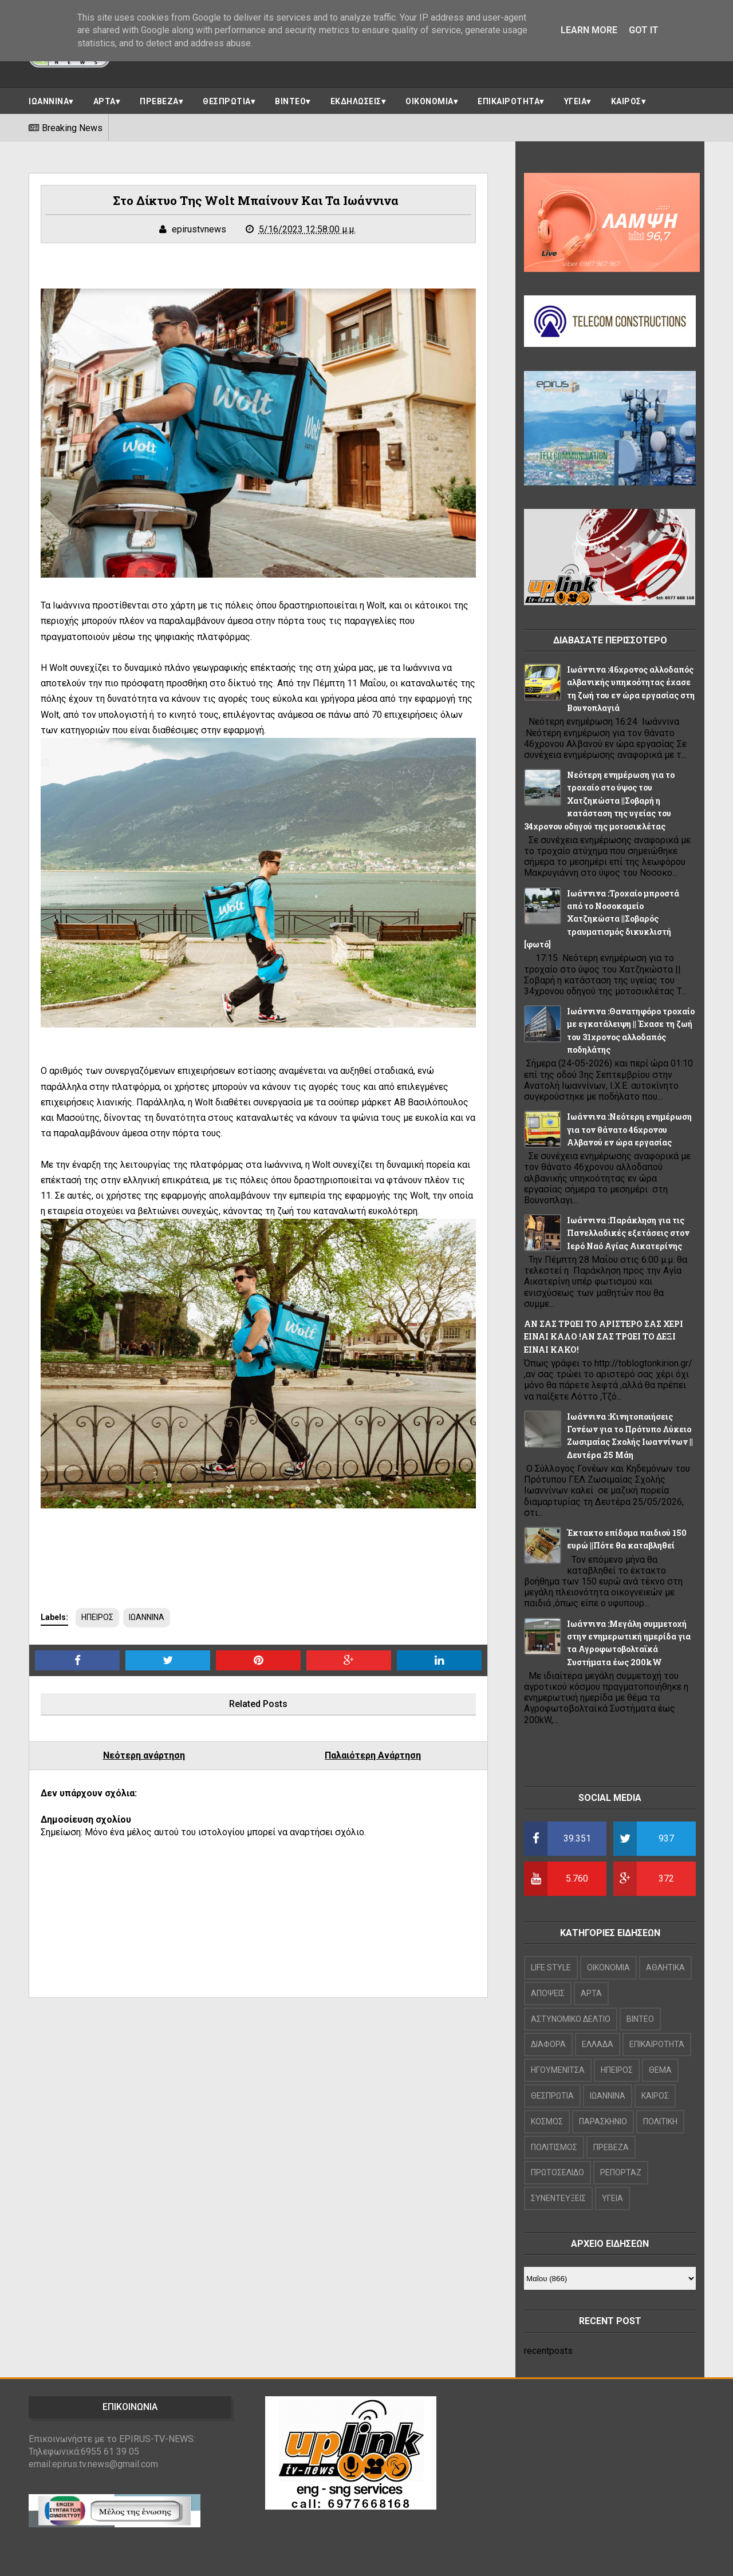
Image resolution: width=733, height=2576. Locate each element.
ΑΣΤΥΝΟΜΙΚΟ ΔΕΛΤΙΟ (570, 2019)
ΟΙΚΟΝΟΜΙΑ (429, 101)
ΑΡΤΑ (104, 101)
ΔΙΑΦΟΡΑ (548, 2044)
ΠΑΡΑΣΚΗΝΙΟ (603, 2121)
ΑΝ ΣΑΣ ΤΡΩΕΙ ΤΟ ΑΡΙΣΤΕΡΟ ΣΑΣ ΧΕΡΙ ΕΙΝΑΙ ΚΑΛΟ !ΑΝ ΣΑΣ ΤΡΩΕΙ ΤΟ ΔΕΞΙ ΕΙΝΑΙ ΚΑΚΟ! (603, 1336)
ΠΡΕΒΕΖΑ (159, 101)
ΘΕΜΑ (660, 2070)
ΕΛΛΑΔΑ (597, 2044)
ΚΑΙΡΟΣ (626, 101)
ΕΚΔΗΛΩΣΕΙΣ (355, 101)
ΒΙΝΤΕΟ (290, 101)
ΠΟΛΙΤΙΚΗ (660, 2121)
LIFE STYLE (551, 1967)
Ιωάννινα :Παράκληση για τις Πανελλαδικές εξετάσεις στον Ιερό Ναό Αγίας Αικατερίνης (628, 1233)
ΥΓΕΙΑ (575, 101)
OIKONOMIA (608, 1967)
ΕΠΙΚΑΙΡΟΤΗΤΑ (508, 101)
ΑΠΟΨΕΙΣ (548, 1993)
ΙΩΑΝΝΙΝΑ (49, 101)
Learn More (589, 30)
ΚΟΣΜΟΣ (547, 2121)
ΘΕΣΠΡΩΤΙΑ (227, 101)
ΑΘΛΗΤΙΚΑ (665, 1967)
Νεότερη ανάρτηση (144, 1755)
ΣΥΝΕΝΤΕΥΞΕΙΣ (558, 2198)
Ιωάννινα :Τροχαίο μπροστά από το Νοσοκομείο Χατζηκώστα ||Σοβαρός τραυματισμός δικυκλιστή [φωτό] (601, 919)
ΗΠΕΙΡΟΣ (97, 1617)
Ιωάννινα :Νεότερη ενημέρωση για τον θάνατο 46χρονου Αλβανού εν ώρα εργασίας (629, 1129)
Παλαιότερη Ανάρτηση (373, 1755)
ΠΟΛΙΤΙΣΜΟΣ (554, 2147)
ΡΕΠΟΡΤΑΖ (620, 2172)
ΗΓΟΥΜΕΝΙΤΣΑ (558, 2070)
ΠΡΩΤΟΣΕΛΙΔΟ (557, 2172)
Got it (644, 30)
